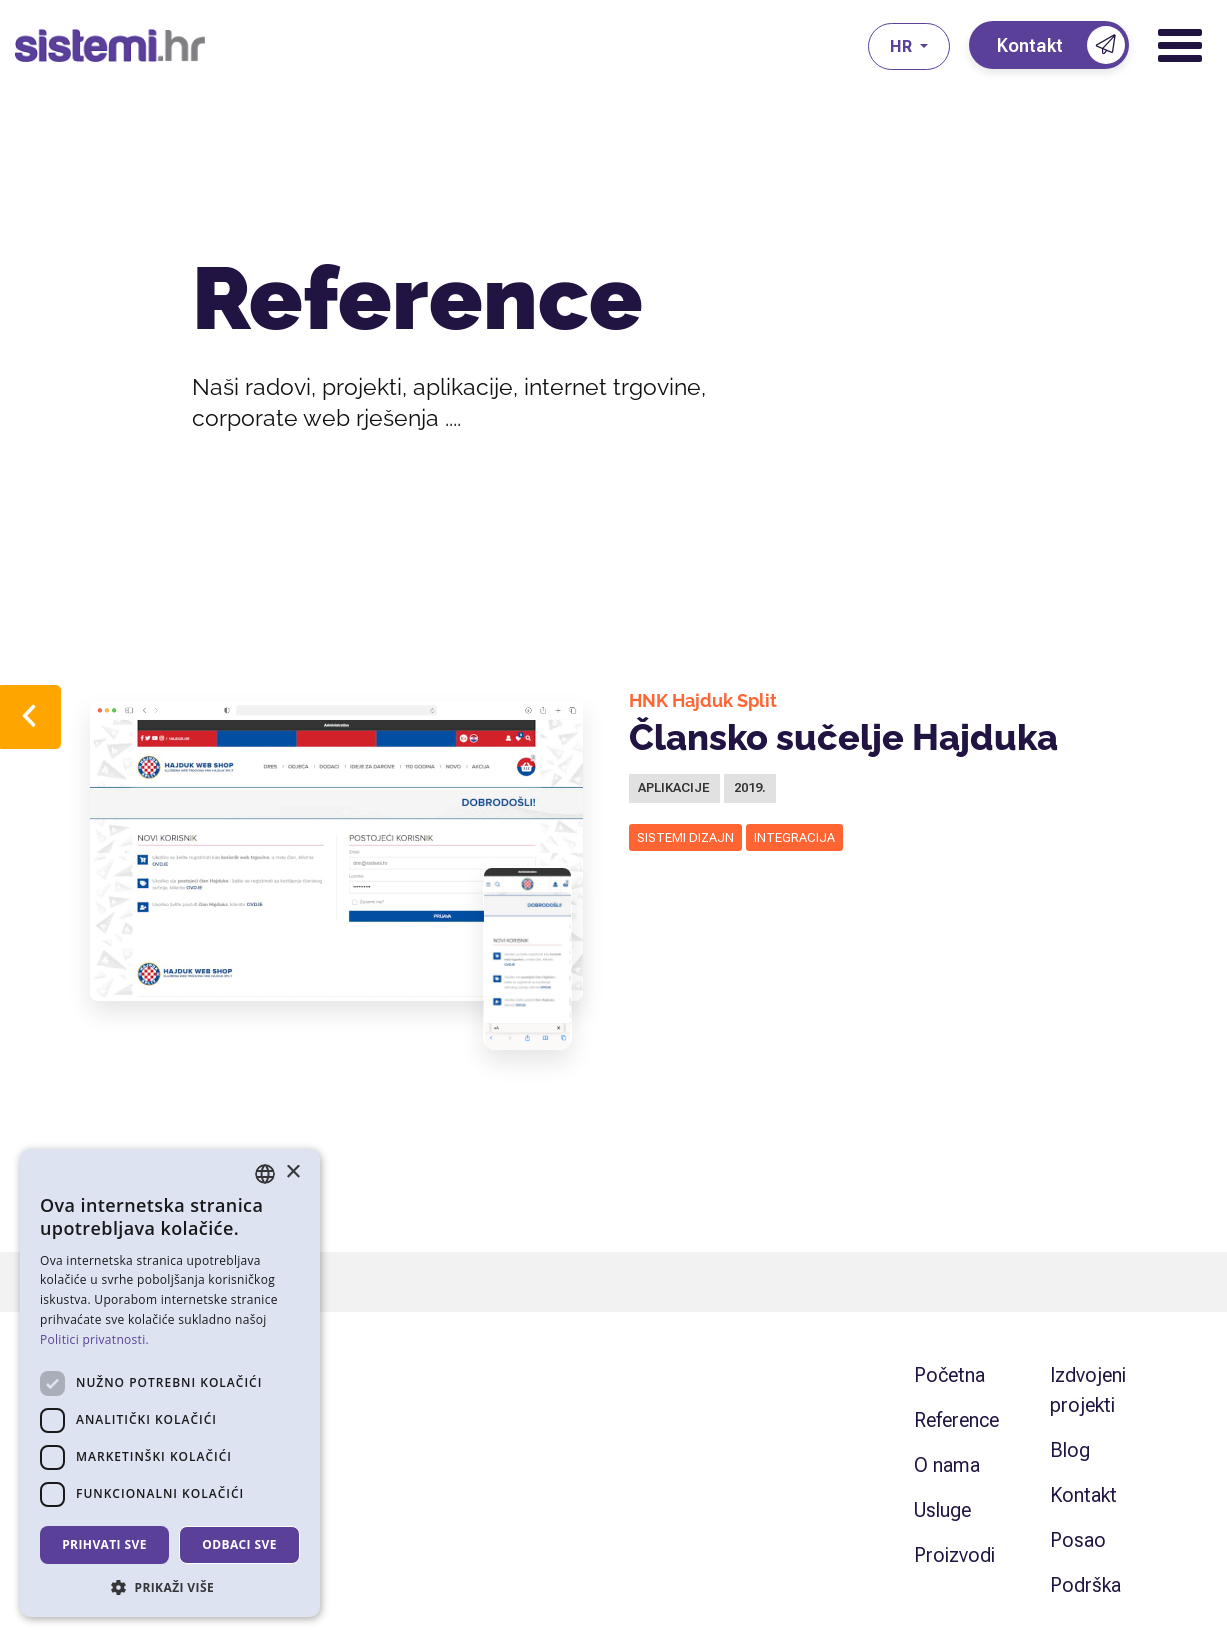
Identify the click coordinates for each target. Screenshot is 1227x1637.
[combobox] (265, 1174)
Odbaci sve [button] (239, 1544)
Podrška (1085, 1585)
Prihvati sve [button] (104, 1544)
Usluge (942, 1510)
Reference (956, 1420)
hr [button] (903, 46)
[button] (170, 1587)
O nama (947, 1465)
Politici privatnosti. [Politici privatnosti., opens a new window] (94, 1339)
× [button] (292, 1172)
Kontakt (1083, 1495)
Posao (1078, 1540)
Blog (1070, 1450)
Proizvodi (954, 1555)
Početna (949, 1375)
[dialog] (170, 1383)
